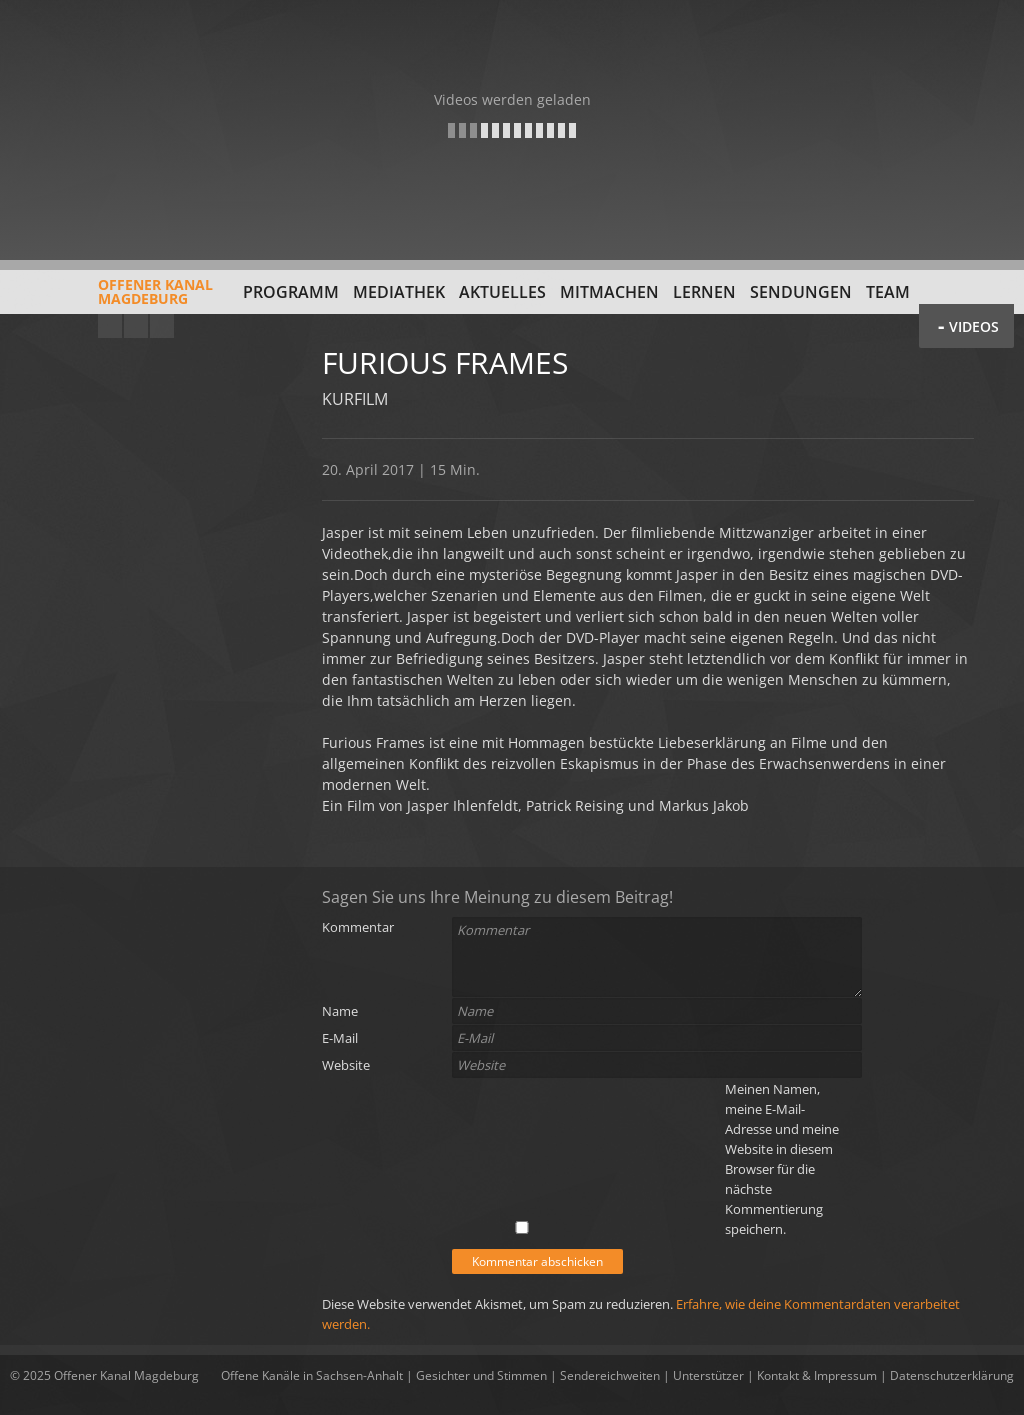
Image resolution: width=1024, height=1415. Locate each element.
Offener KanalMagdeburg (111, 299)
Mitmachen (609, 292)
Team (888, 292)
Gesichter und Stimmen (481, 1375)
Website (346, 1065)
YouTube (110, 326)
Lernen (704, 292)
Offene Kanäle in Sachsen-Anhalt (312, 1375)
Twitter (162, 326)
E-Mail (340, 1038)
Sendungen (801, 292)
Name (340, 1011)
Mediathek (399, 292)
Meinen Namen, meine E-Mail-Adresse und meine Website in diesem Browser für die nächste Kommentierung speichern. (782, 1159)
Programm (291, 292)
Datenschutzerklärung (952, 1375)
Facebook (136, 326)
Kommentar (358, 927)
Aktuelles (502, 292)
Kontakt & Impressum (817, 1375)
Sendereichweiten (610, 1375)
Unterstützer (708, 1375)
